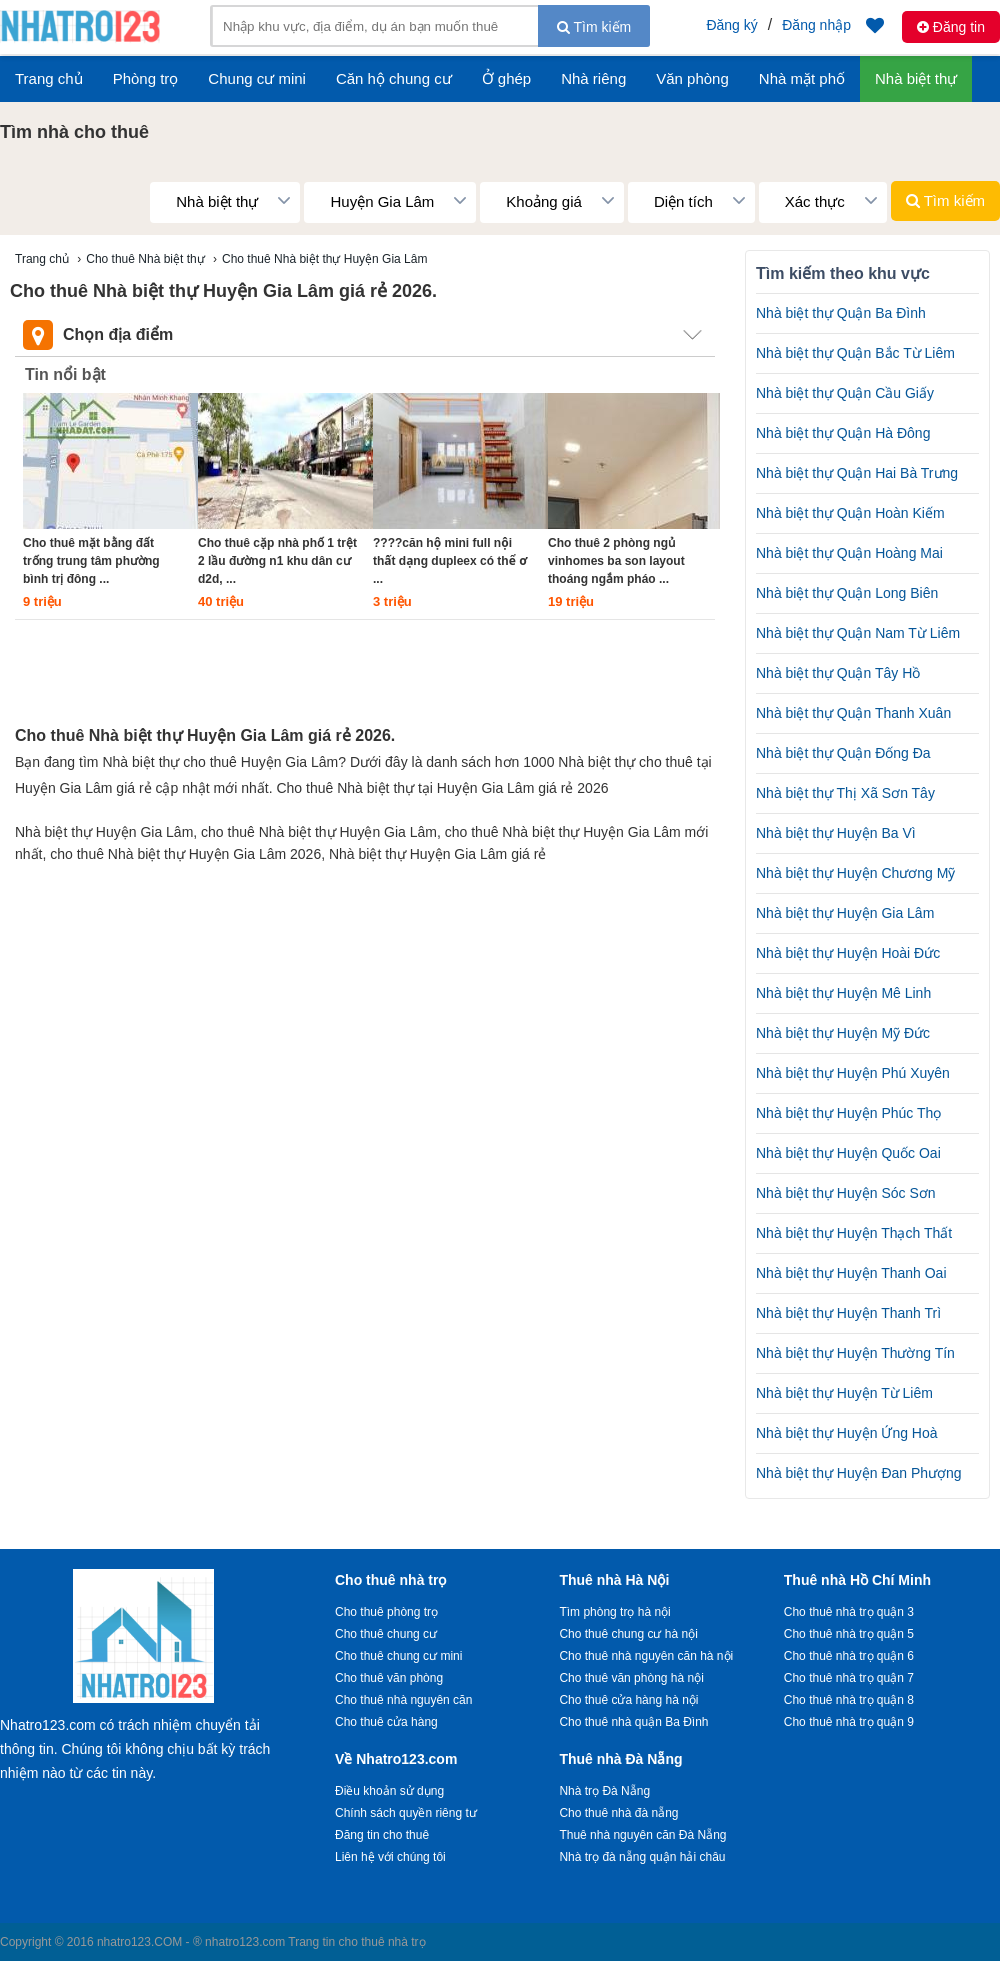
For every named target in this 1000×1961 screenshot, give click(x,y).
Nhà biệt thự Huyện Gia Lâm (845, 913)
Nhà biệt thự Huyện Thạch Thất (854, 1233)
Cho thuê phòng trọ (386, 1612)
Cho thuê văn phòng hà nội (631, 1678)
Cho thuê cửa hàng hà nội (628, 1700)
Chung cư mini (257, 78)
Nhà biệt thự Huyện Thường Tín (855, 1353)
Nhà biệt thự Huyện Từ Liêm (844, 1393)
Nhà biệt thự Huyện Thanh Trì (848, 1313)
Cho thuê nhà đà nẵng (618, 1813)
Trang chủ (49, 78)
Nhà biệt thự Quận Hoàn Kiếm (850, 513)
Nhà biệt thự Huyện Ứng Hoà (847, 1433)
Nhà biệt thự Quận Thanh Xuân (853, 713)
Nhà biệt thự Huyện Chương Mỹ (855, 873)
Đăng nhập (816, 25)
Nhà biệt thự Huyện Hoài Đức (848, 953)
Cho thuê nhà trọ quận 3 (849, 1612)
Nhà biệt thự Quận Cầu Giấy (845, 393)
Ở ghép (507, 78)
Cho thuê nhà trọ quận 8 (849, 1700)
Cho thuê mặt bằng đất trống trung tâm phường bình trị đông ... (91, 561)
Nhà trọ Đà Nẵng (604, 1791)
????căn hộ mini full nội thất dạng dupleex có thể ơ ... (450, 561)
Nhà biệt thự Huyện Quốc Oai (848, 1153)
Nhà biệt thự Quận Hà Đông (843, 433)
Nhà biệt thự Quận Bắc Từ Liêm (855, 353)
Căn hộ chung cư (394, 78)
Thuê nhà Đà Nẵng (620, 1759)
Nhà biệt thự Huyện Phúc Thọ (848, 1113)
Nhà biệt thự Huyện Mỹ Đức (843, 1033)
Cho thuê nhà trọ (390, 1580)
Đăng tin (951, 27)
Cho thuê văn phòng (389, 1678)
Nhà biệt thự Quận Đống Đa (843, 753)
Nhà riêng (593, 78)
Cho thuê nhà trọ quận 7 (849, 1678)
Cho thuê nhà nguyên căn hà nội (646, 1656)
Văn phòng (692, 78)
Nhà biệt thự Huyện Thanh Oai (851, 1273)
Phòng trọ (146, 78)
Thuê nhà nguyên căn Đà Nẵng (642, 1835)
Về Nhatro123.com (396, 1759)
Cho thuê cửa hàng (386, 1722)
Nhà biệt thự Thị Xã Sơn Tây (845, 793)
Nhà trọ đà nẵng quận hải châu (642, 1857)
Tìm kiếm (594, 27)
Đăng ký (731, 25)
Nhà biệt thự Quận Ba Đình (841, 313)
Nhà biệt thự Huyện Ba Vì (836, 833)
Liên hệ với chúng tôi (390, 1857)
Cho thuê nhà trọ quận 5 (849, 1634)
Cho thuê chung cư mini (398, 1656)
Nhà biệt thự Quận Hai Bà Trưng (857, 473)
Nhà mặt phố (802, 78)
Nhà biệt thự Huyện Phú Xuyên (853, 1073)
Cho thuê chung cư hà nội (628, 1634)
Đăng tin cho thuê (382, 1835)
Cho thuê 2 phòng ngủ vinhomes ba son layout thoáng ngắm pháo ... (616, 561)
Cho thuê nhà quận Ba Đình (633, 1722)
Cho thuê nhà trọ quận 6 (849, 1656)
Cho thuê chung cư (386, 1634)
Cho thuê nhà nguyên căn (403, 1700)
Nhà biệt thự (916, 78)
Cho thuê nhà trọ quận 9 (849, 1722)
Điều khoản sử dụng (389, 1791)
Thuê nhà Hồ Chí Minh (857, 1580)
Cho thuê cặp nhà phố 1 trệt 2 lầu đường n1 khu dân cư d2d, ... (277, 561)
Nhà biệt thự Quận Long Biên (847, 593)
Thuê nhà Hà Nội (614, 1580)
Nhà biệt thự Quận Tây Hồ (838, 673)
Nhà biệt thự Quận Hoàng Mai (849, 553)
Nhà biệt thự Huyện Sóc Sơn (846, 1193)
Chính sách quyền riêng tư (406, 1813)
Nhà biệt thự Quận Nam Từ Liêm (858, 633)
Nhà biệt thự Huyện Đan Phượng (859, 1473)
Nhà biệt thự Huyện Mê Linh (843, 993)
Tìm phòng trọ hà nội (614, 1612)
